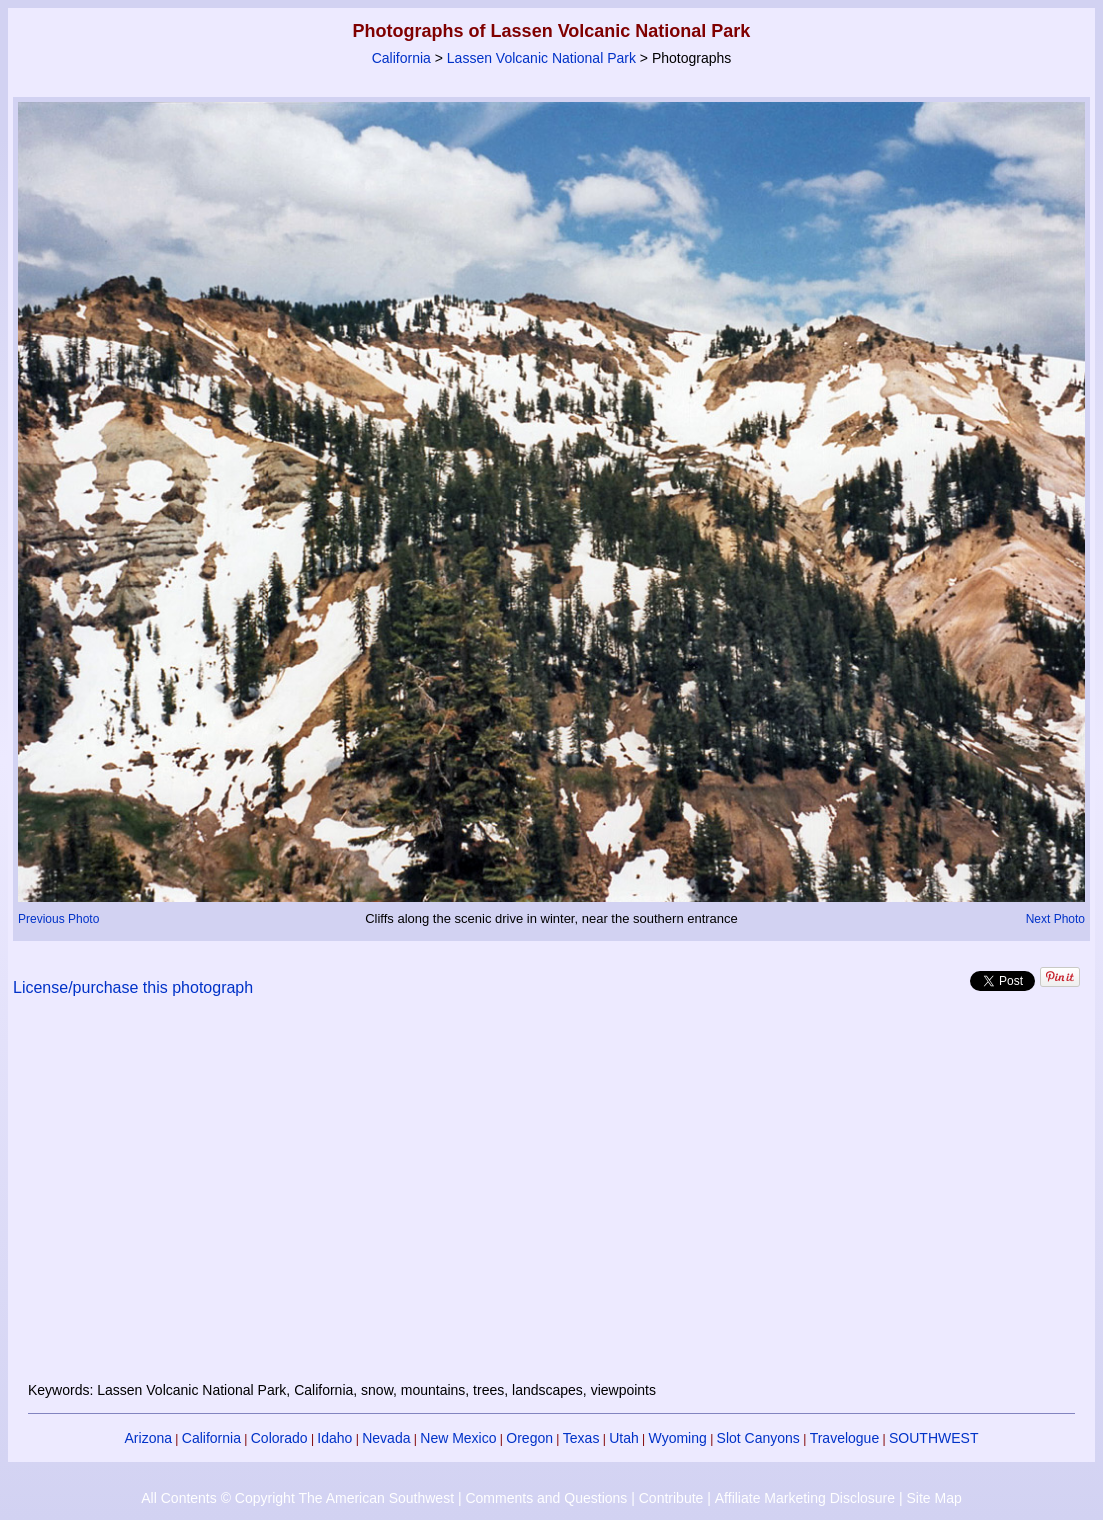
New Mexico (458, 1438)
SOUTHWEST (933, 1438)
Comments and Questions (546, 1498)
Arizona (148, 1438)
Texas (581, 1438)
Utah (624, 1438)
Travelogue (845, 1438)
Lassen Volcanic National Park (541, 58)
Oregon (529, 1438)
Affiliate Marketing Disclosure (805, 1498)
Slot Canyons (758, 1438)
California (401, 58)
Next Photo (1055, 919)
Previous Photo (58, 919)
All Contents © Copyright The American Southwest (297, 1498)
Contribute (671, 1498)
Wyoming (678, 1438)
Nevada (386, 1438)
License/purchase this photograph (133, 987)
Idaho (334, 1438)
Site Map (933, 1498)
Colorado (279, 1438)
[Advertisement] (552, 1201)
